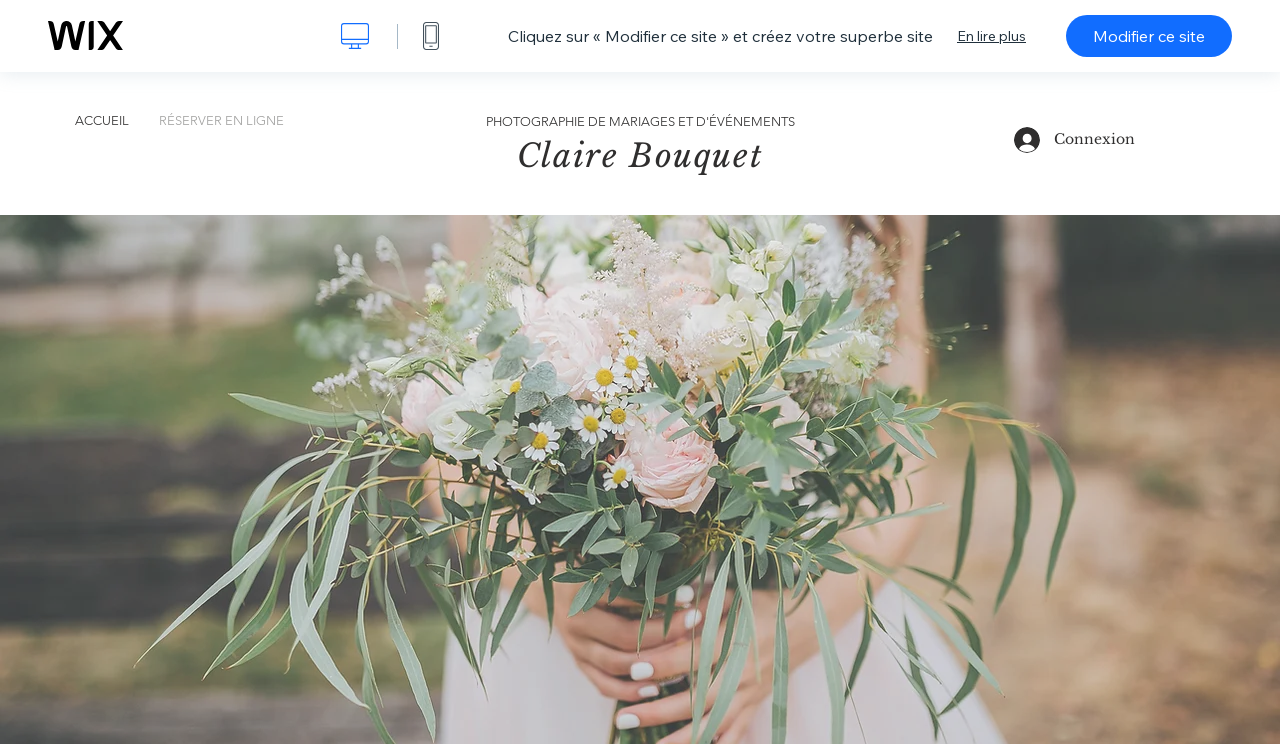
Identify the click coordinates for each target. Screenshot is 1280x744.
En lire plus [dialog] (991, 36)
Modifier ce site (1149, 36)
